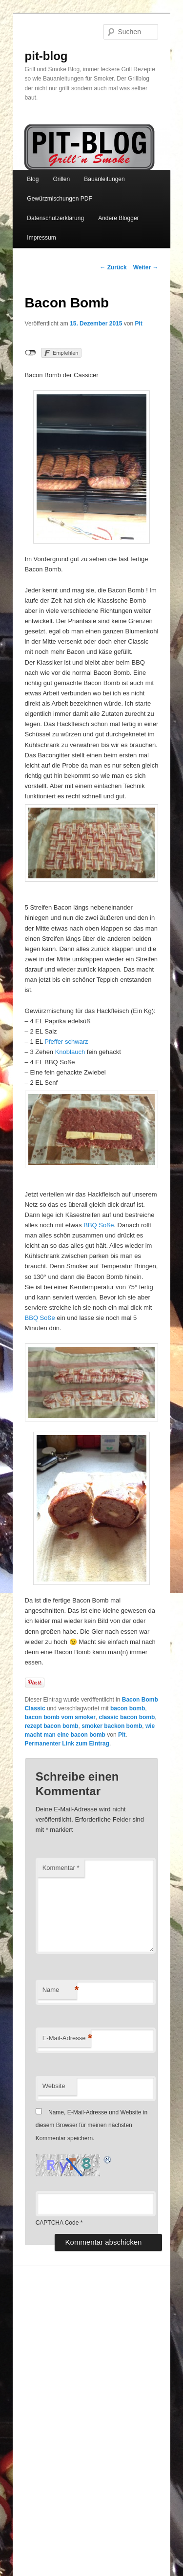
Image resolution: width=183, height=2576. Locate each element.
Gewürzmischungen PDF (59, 198)
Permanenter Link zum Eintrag (67, 1743)
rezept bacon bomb (52, 1726)
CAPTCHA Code (57, 2222)
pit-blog (46, 55)
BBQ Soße (98, 1225)
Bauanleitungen (104, 179)
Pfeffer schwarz (66, 1041)
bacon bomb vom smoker (60, 1717)
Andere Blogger (118, 218)
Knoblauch (70, 1051)
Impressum (41, 237)
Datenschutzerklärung (55, 218)
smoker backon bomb (111, 1726)
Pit (138, 323)
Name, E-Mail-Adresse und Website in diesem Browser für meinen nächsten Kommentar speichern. (92, 2125)
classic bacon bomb (127, 1717)
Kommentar (61, 1867)
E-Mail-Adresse (66, 2038)
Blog (33, 179)
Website (53, 2085)
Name (59, 1990)
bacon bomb (127, 1708)
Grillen (61, 179)
